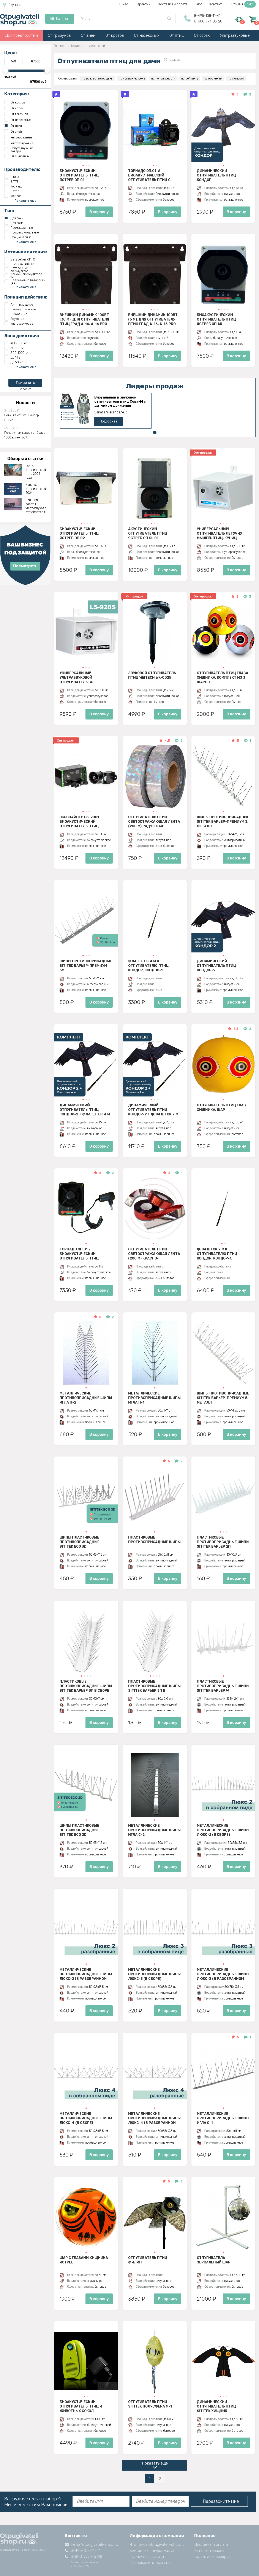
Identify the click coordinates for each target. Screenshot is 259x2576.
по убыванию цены (132, 78)
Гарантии (143, 4)
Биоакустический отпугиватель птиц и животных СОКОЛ (81, 2406)
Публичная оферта (147, 2557)
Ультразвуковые (235, 35)
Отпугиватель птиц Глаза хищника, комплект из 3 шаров (222, 677)
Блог (198, 4)
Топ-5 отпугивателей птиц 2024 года (36, 472)
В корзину (99, 212)
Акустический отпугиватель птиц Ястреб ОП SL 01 (147, 533)
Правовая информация (151, 2563)
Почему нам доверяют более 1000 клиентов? (24, 435)
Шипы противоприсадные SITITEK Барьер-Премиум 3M (86, 965)
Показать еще (155, 2463)
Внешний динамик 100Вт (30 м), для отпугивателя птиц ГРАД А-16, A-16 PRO (84, 319)
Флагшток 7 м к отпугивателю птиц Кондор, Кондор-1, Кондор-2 (217, 1253)
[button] (83, 165)
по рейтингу (189, 78)
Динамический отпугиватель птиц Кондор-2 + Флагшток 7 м (153, 1109)
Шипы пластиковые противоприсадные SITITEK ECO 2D (79, 1829)
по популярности (163, 78)
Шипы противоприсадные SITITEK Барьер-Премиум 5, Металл (223, 1397)
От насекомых (146, 35)
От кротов (115, 35)
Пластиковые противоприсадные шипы (154, 1539)
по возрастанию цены (97, 78)
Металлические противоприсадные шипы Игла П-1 (154, 1397)
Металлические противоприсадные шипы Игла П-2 (86, 1397)
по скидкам (236, 78)
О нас (123, 4)
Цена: (10, 52)
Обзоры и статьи (25, 458)
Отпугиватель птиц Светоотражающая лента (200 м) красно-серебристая (154, 1253)
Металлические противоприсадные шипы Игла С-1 (223, 2118)
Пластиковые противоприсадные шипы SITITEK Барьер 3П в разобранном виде (154, 1685)
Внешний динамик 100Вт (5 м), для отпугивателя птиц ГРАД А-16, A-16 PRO (153, 319)
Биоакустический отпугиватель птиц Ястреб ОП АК (216, 319)
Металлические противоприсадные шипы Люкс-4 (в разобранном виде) (154, 2118)
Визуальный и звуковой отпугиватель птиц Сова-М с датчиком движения (120, 401)
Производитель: (22, 169)
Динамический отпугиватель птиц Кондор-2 (216, 965)
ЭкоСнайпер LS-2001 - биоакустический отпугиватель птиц (81, 821)
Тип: (9, 210)
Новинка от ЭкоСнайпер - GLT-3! (22, 417)
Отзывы (243, 4)
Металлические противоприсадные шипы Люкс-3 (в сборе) (154, 1974)
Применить (25, 383)
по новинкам (213, 78)
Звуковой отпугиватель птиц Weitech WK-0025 (152, 675)
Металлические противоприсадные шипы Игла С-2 (154, 1829)
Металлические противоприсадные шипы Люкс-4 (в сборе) (86, 2118)
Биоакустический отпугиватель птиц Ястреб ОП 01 (79, 175)
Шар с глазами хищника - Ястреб (85, 2260)
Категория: (16, 93)
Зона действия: (21, 335)
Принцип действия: (25, 297)
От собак (202, 35)
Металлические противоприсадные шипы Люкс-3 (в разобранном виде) (223, 1974)
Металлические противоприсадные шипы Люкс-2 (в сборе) (223, 1829)
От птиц (176, 35)
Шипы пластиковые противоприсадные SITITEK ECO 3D (79, 1541)
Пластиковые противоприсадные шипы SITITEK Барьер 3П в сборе (86, 1685)
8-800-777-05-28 (208, 21)
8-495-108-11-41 (207, 16)
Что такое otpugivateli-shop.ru (157, 2544)
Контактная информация (152, 2550)
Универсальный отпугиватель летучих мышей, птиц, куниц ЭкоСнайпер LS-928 (219, 533)
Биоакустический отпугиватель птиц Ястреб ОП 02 (79, 533)
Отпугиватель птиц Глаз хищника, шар (221, 1107)
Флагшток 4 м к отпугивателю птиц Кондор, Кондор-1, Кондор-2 (148, 965)
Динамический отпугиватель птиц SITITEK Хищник (216, 2406)
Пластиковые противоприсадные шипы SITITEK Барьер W (223, 1685)
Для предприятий (21, 35)
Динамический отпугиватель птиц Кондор (216, 175)
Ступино (12, 5)
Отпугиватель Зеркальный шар (214, 2260)
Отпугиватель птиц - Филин (149, 2260)
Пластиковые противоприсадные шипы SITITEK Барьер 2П (223, 1541)
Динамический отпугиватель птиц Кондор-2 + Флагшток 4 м (85, 1109)
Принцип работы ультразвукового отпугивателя (36, 506)
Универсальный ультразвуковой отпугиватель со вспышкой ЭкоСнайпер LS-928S (86, 677)
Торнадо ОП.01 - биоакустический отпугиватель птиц (79, 1253)
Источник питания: (25, 251)
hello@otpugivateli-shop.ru (91, 2544)
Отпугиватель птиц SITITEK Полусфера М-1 (150, 2404)
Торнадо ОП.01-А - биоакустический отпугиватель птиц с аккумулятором (149, 175)
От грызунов (59, 35)
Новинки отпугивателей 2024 (36, 488)
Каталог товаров (209, 2550)
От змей (88, 35)
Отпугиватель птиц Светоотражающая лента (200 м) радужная (154, 821)
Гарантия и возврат (212, 2557)
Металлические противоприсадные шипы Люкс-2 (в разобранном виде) (86, 1974)
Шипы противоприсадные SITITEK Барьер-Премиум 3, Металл (223, 821)
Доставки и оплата (173, 4)
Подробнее (108, 421)
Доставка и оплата (211, 2544)
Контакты (216, 4)
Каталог (59, 19)
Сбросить (25, 389)
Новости (25, 402)
